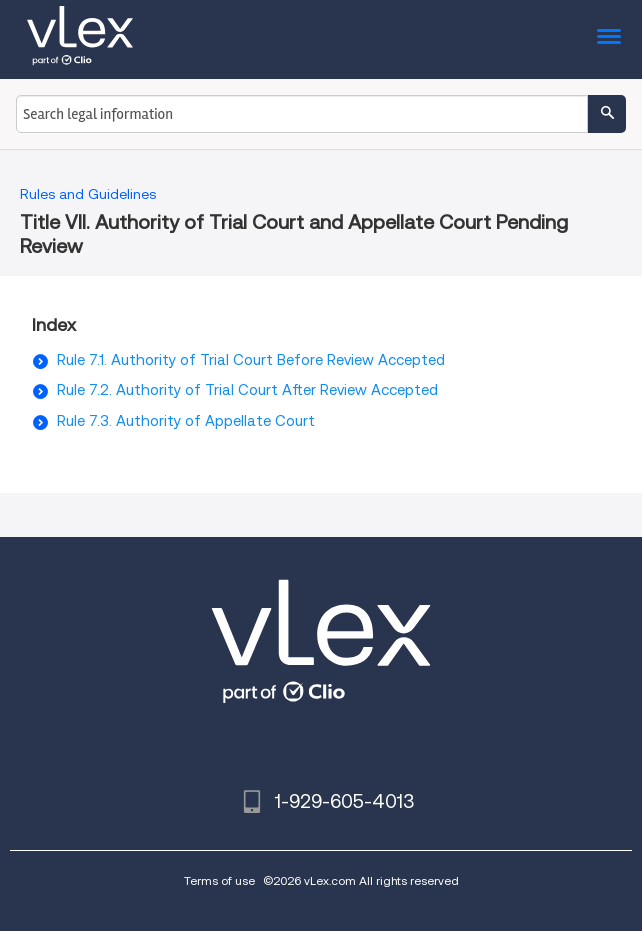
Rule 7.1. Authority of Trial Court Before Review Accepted (251, 360)
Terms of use (219, 880)
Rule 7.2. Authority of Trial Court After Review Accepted (247, 390)
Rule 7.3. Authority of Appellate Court (186, 421)
